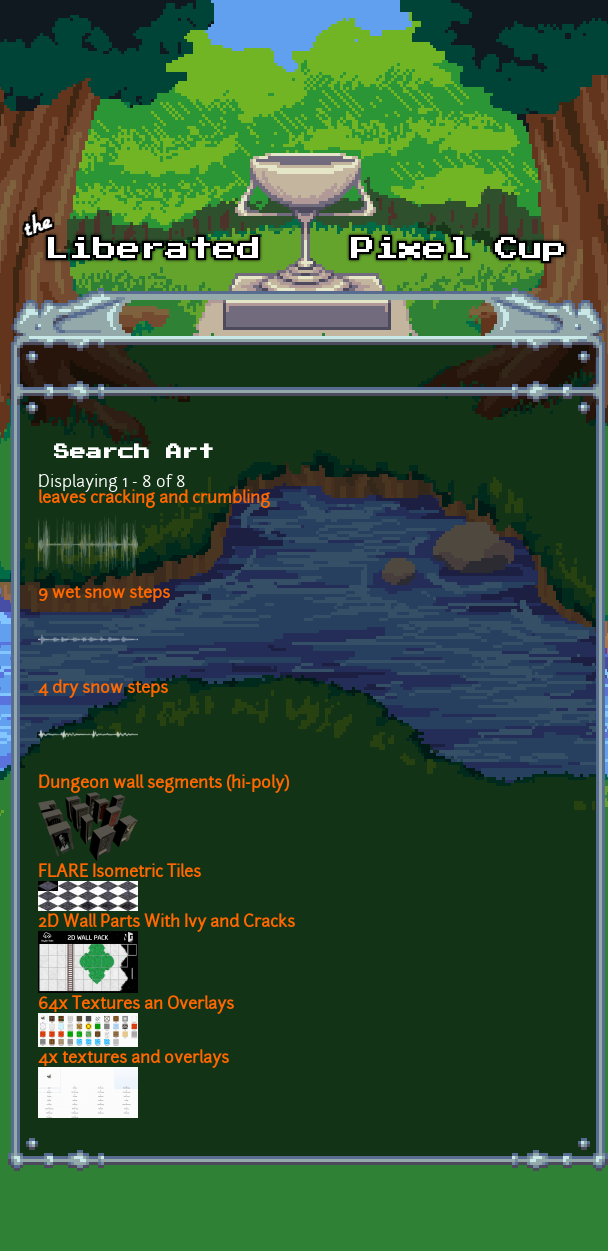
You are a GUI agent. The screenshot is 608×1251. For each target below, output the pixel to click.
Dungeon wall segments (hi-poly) (163, 784)
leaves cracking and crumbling (154, 499)
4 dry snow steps (103, 689)
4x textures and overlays (133, 1059)
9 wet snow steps (104, 594)
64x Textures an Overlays (136, 1005)
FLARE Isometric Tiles (119, 873)
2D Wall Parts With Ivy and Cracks (166, 923)
